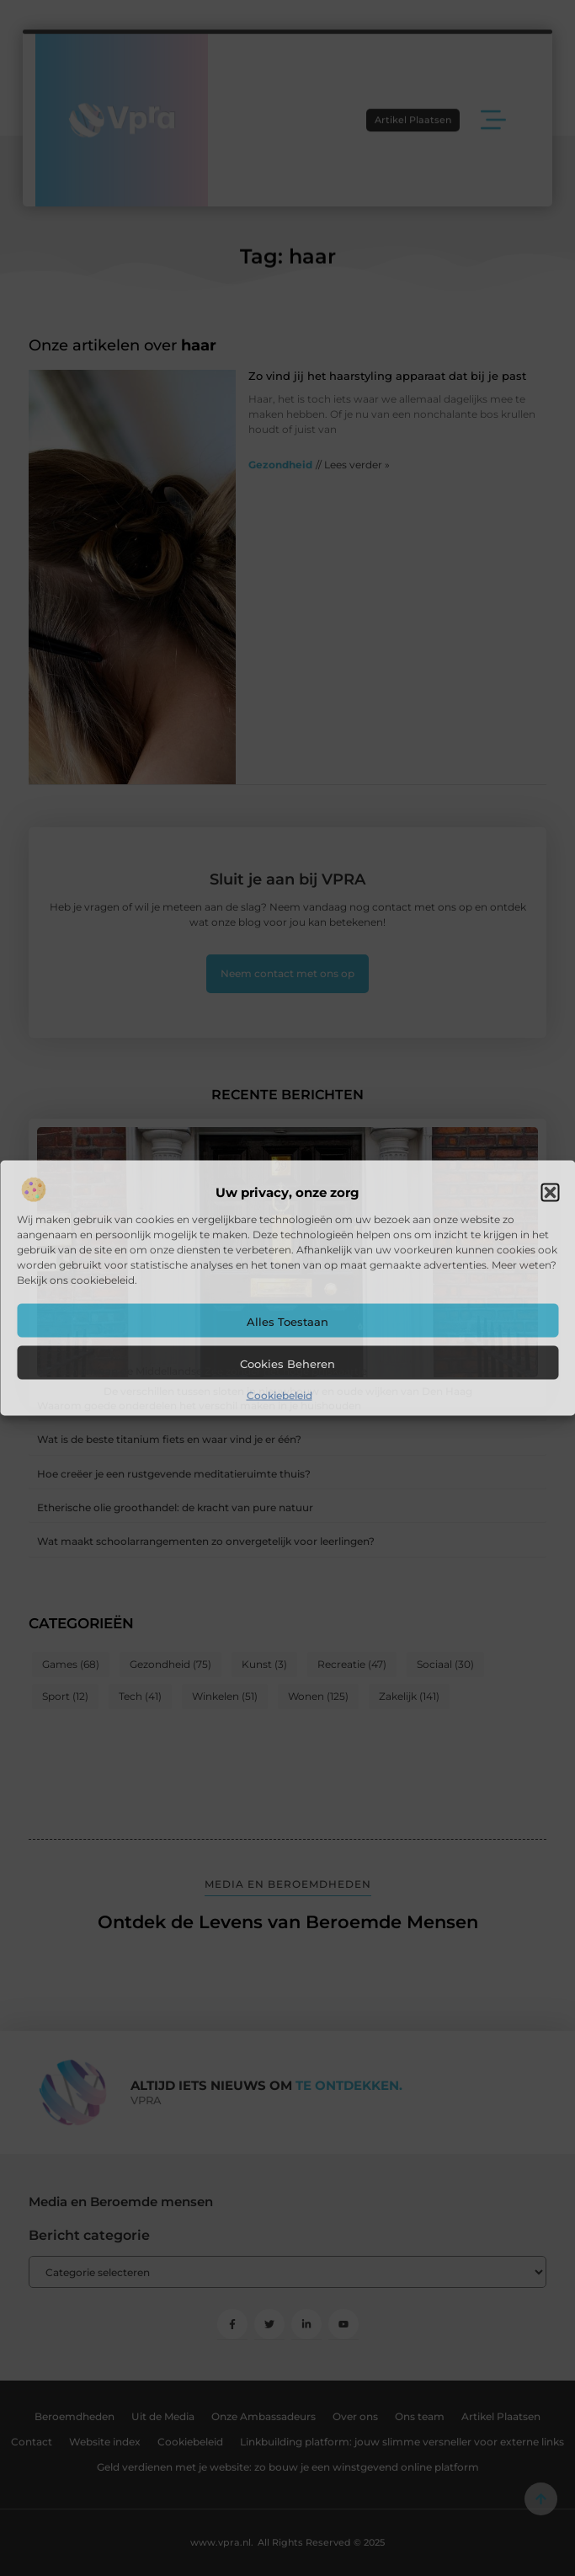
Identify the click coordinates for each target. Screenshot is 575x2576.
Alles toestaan (287, 1321)
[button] (549, 1192)
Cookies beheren (287, 1363)
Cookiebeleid (279, 1394)
